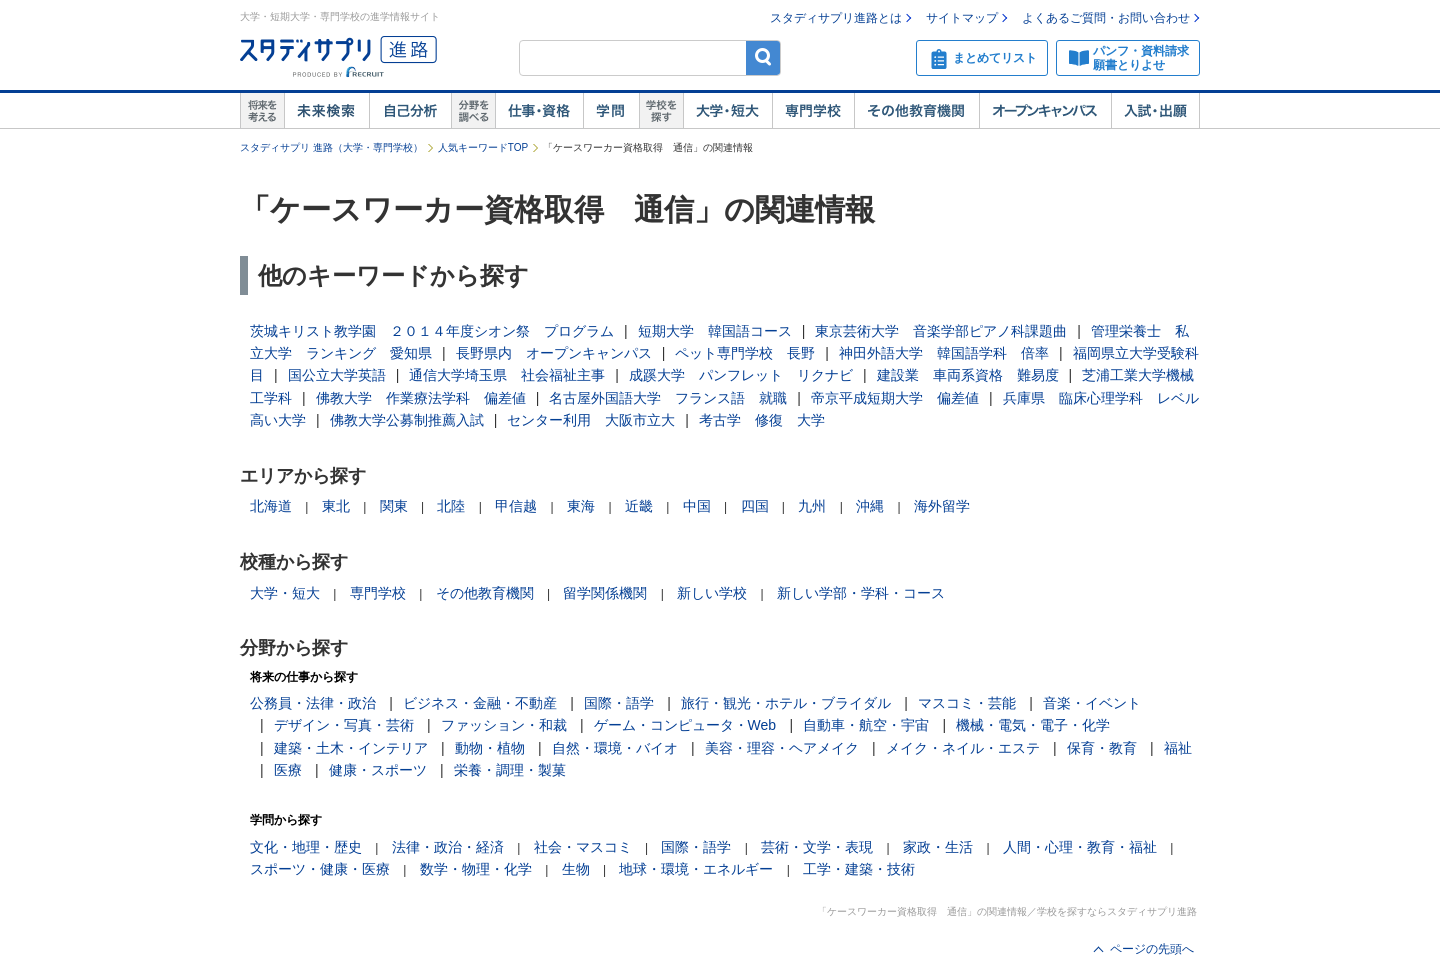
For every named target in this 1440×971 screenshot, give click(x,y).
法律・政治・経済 (448, 847)
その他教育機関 (916, 111)
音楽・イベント (1092, 703)
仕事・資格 (539, 111)
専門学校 (813, 111)
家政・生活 (938, 847)
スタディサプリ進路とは (836, 18)
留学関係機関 (605, 593)
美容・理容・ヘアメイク (782, 748)
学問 (611, 111)
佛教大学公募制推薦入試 (407, 420)
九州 (812, 506)
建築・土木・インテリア (351, 748)
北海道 (271, 506)
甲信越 (516, 506)
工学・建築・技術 (859, 869)
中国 (697, 506)
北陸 (451, 506)
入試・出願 (1155, 111)
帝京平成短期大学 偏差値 (895, 398)
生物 (576, 869)
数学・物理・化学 (476, 869)
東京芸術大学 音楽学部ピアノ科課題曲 (941, 331)
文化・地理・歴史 (306, 847)
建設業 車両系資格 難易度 (968, 375)
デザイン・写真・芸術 (344, 725)
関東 (394, 506)
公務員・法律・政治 (313, 703)
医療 (288, 770)
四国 (755, 506)
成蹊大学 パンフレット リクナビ (741, 375)
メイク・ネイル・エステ (963, 748)
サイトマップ (962, 18)
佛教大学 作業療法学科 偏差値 (421, 398)
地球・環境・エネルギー (696, 869)
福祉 (1178, 748)
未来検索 (326, 111)
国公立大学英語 (337, 375)
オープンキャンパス (1045, 111)
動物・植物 (490, 748)
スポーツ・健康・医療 (320, 869)
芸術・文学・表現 (817, 847)
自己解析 (410, 111)
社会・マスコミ (583, 847)
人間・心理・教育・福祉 (1080, 847)
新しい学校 (712, 593)
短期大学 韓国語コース (715, 331)
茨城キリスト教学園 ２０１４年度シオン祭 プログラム (432, 331)
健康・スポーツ (378, 770)
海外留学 (942, 506)
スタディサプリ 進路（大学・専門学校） (331, 147)
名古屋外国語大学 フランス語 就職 (668, 398)
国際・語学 (619, 703)
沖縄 (870, 506)
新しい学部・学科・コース (861, 593)
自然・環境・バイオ (615, 748)
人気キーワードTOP (483, 147)
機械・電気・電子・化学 (1033, 725)
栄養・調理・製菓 (510, 770)
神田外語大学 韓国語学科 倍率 (944, 353)
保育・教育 (1102, 748)
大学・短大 (727, 111)
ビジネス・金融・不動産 (480, 703)
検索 (763, 57)
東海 (581, 506)
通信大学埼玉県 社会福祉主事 (507, 375)
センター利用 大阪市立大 (591, 420)
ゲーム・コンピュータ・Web (685, 725)
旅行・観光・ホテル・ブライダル (786, 703)
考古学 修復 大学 (762, 420)
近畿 (639, 506)
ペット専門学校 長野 (745, 353)
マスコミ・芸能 (967, 703)
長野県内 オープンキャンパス (554, 353)
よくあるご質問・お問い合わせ (1106, 18)
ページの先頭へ (1152, 949)
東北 (336, 506)
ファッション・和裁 (504, 725)
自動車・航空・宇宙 (866, 725)
